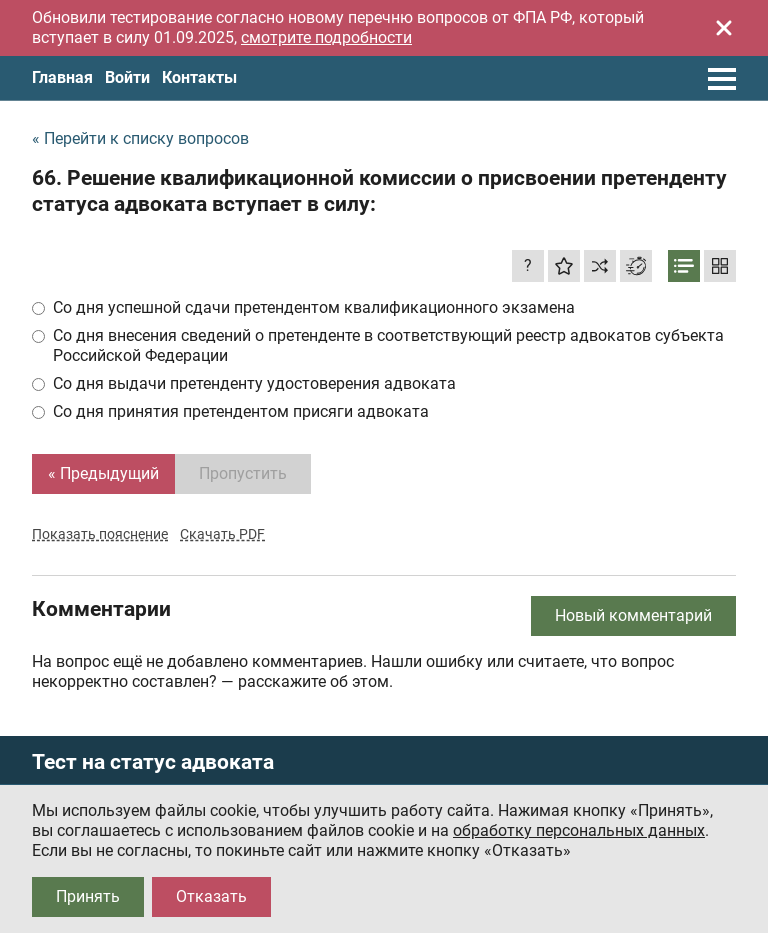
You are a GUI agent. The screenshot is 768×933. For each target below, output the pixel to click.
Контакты (199, 77)
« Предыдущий (103, 473)
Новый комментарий (633, 615)
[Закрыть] (724, 28)
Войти (127, 77)
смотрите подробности (326, 37)
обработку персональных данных (579, 830)
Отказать (211, 896)
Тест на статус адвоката (153, 762)
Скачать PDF (222, 534)
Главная (62, 77)
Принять (88, 896)
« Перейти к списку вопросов (140, 138)
